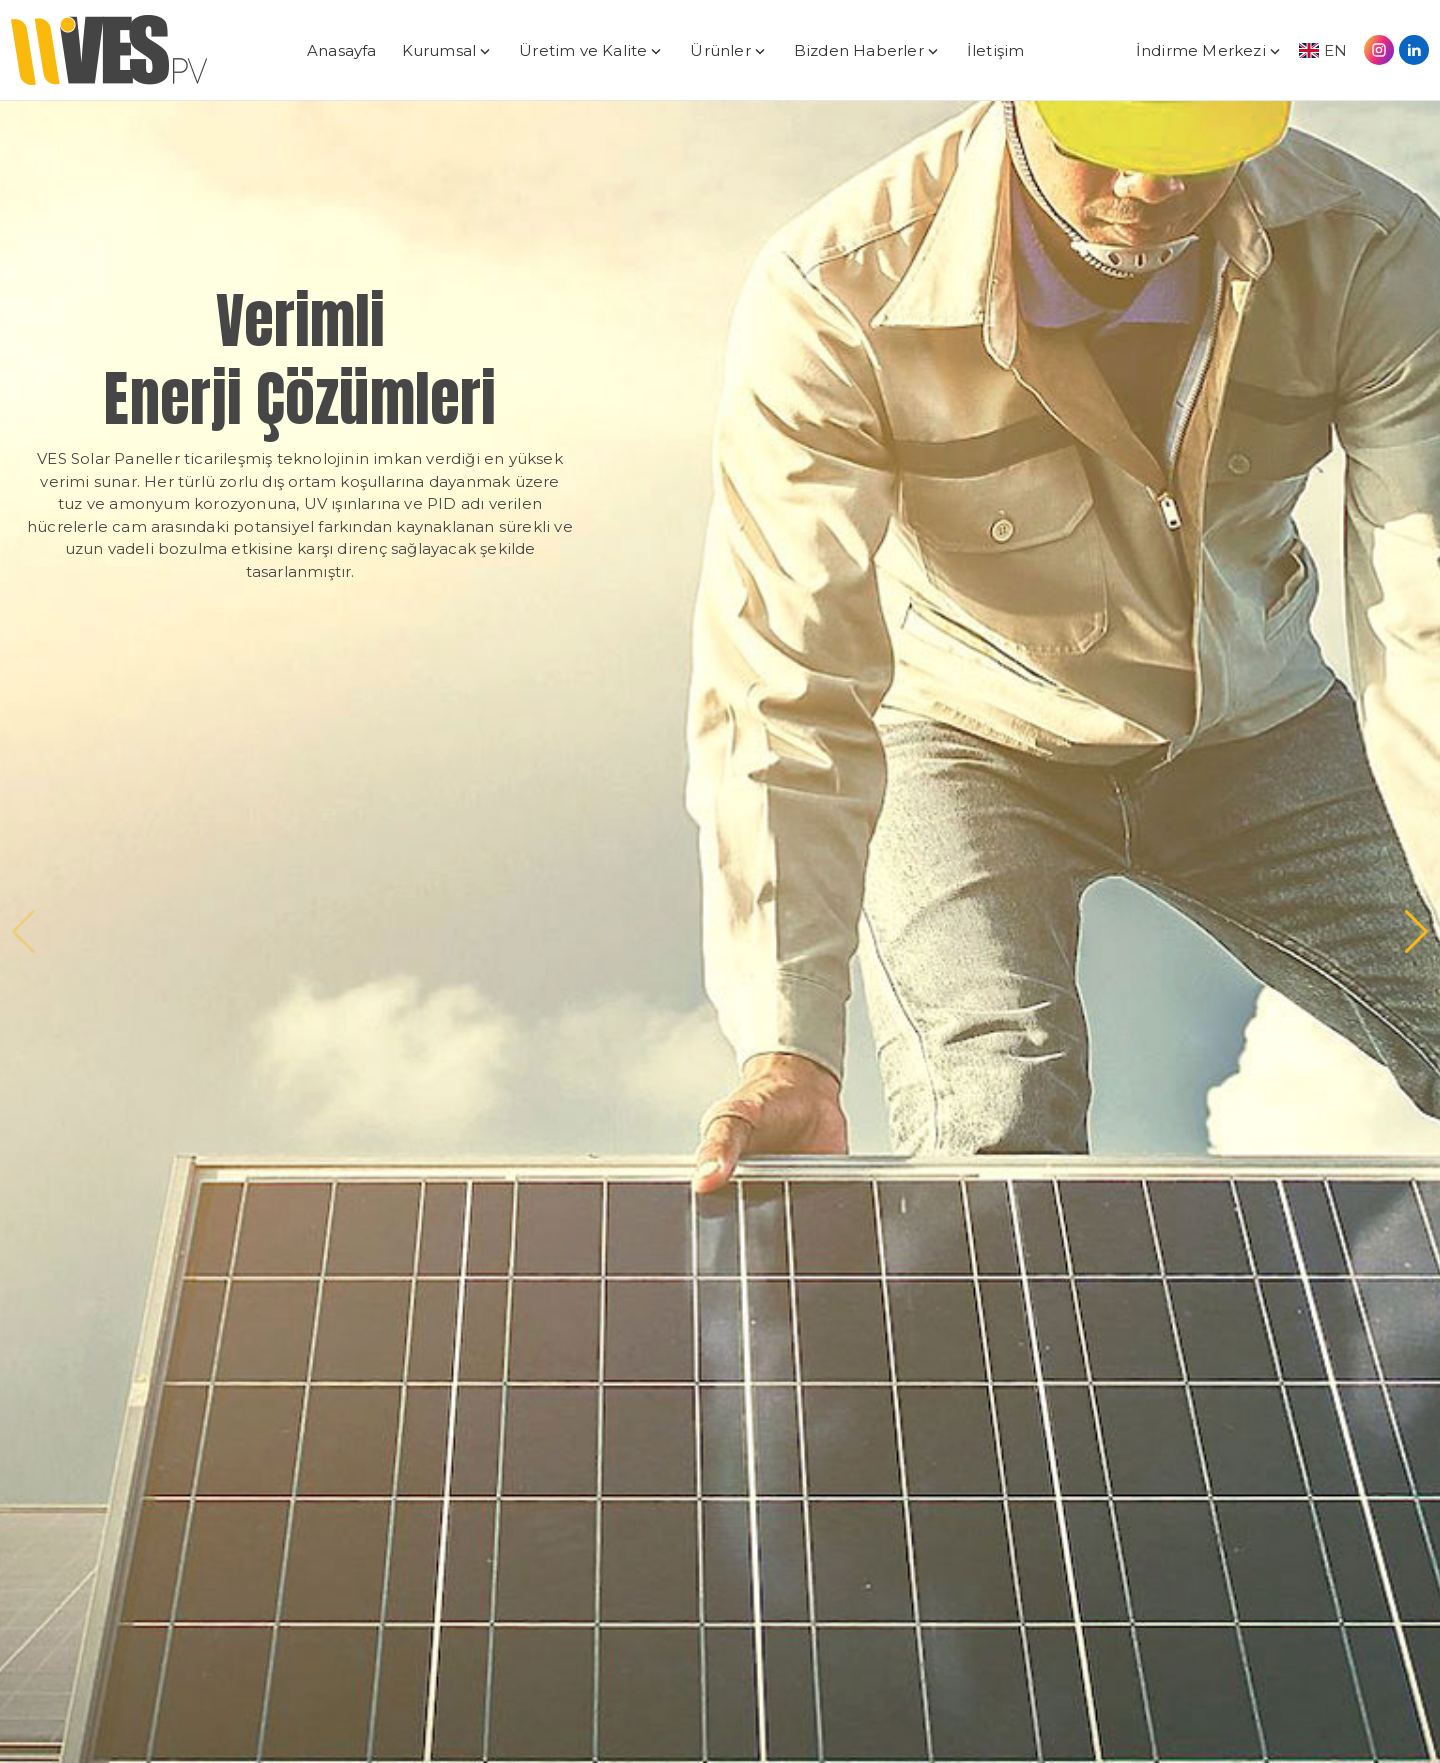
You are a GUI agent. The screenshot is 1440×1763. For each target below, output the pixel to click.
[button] (1416, 932)
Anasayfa (342, 50)
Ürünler (720, 50)
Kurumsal (439, 50)
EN (1323, 50)
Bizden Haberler (859, 50)
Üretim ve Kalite (583, 50)
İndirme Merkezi (1201, 50)
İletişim (996, 50)
